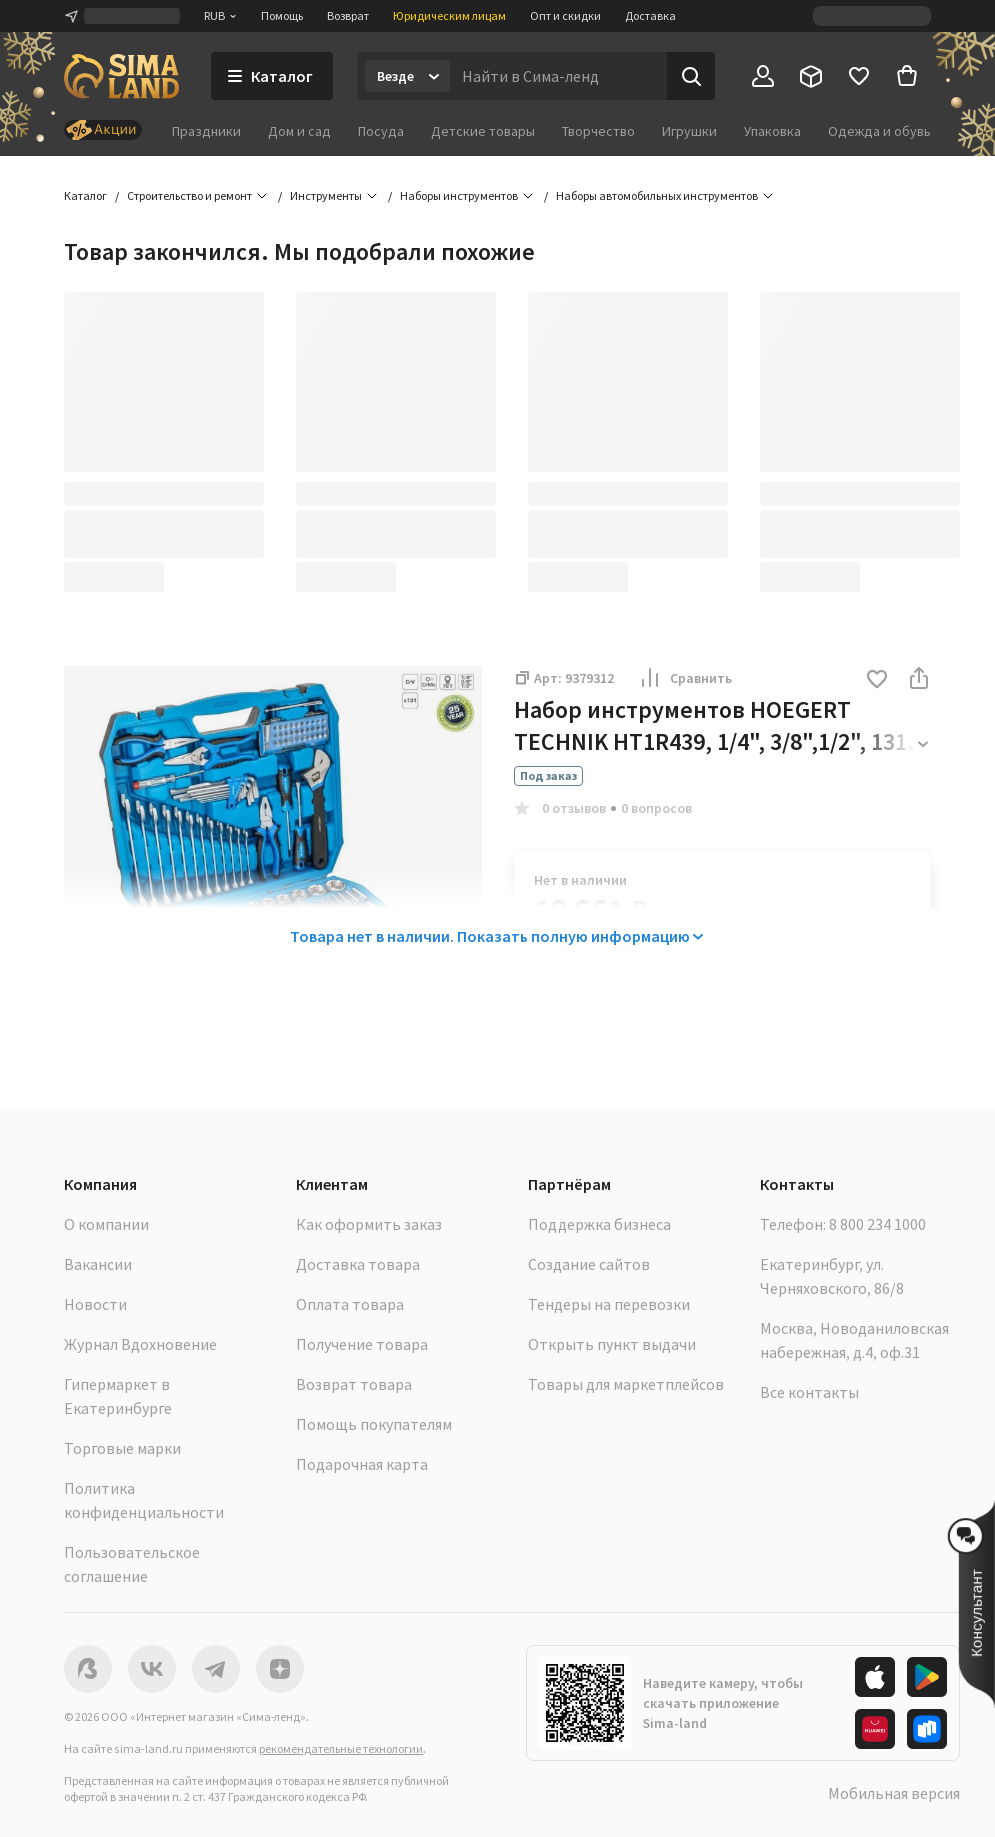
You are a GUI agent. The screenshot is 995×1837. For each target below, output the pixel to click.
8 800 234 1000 (877, 1224)
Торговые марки (122, 1448)
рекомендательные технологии (341, 1748)
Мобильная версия (894, 1793)
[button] (877, 680)
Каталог (85, 195)
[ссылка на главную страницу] (121, 76)
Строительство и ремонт (189, 195)
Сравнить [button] (685, 678)
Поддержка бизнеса (599, 1224)
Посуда (381, 131)
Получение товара (362, 1344)
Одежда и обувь (879, 131)
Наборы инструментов (459, 195)
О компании (106, 1224)
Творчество (598, 131)
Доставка (650, 15)
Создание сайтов (589, 1264)
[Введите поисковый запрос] (558, 76)
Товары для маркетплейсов (626, 1384)
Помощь (282, 15)
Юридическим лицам (449, 15)
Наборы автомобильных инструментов (657, 195)
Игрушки (689, 131)
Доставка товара (358, 1264)
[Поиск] (691, 76)
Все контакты (809, 1392)
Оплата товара (350, 1304)
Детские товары (483, 131)
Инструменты (326, 195)
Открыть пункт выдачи (612, 1344)
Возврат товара (354, 1384)
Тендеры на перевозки (609, 1304)
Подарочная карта (362, 1464)
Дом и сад (299, 131)
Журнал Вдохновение (140, 1344)
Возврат (348, 15)
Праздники (206, 131)
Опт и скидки (565, 15)
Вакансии (98, 1264)
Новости (95, 1304)
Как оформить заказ (369, 1224)
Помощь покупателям (374, 1424)
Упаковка (772, 131)
